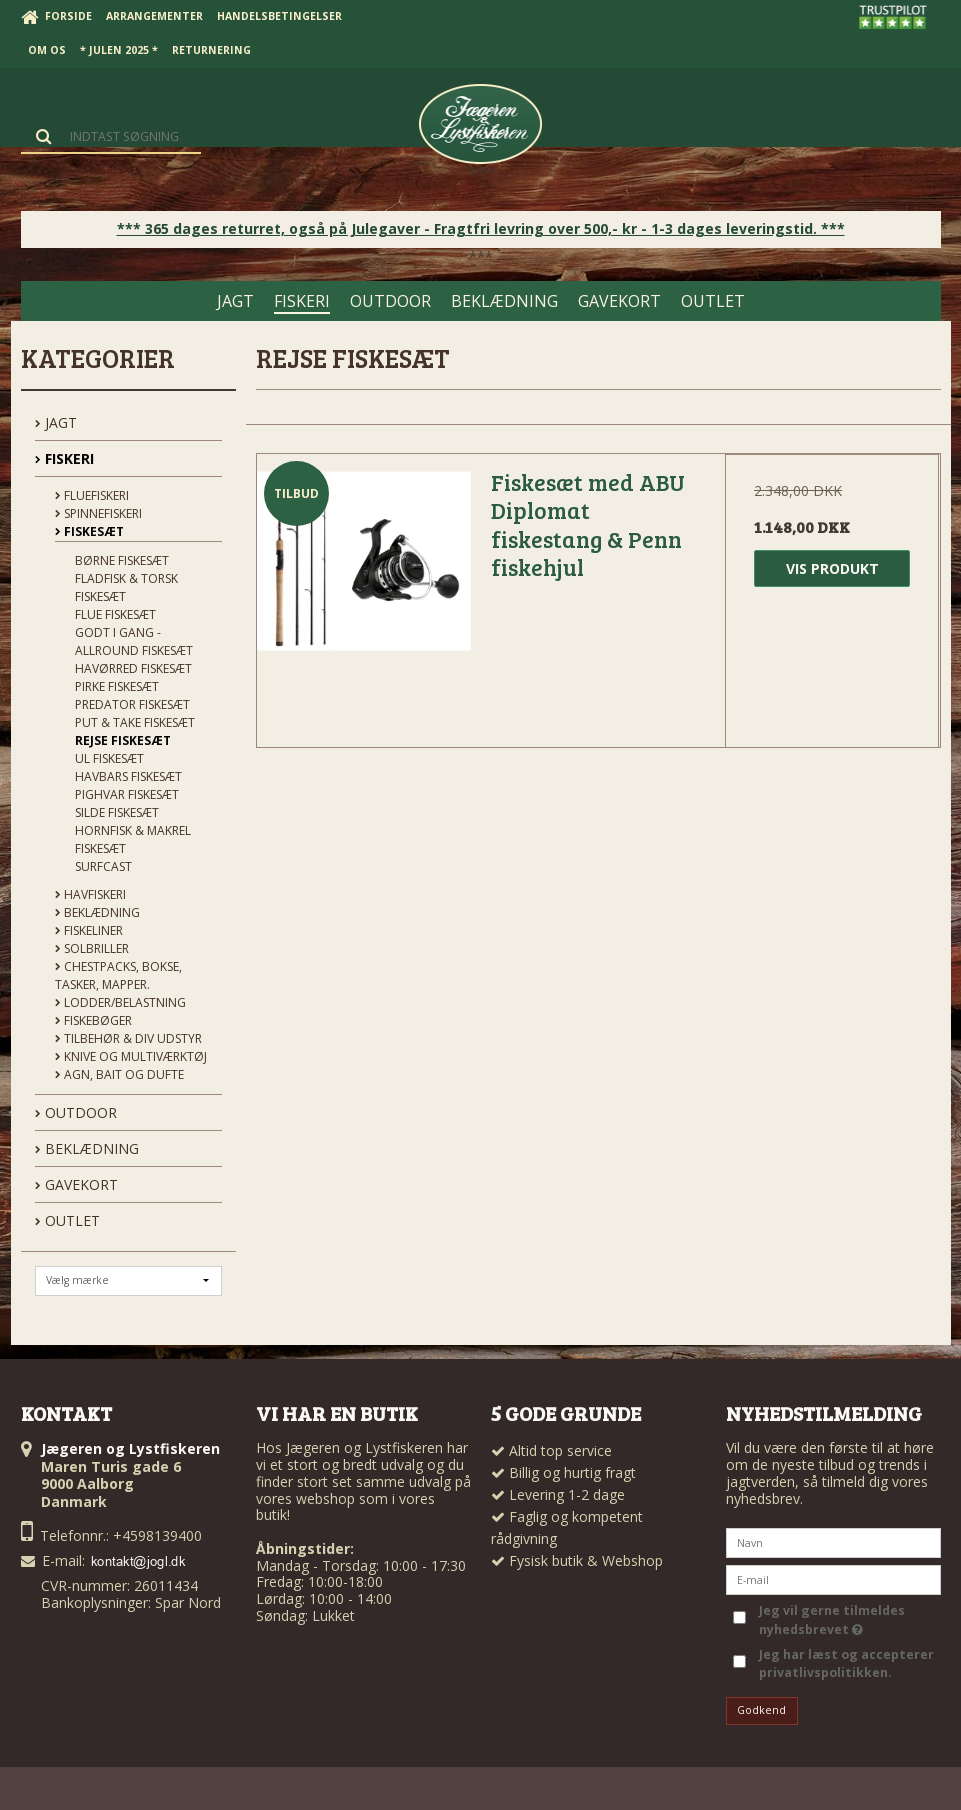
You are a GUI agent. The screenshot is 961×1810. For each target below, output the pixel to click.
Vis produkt (832, 568)
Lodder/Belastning (120, 1002)
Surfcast (103, 866)
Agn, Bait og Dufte (119, 1074)
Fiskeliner (89, 930)
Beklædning (97, 912)
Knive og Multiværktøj (131, 1056)
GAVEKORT (76, 1184)
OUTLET (67, 1220)
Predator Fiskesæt (132, 704)
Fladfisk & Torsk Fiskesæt (126, 587)
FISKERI (64, 458)
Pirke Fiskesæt (117, 686)
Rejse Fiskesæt (123, 740)
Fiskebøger (93, 1020)
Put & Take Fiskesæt (135, 722)
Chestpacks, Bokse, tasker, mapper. (118, 975)
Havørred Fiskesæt (133, 668)
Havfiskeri (90, 894)
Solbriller (92, 948)
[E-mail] (833, 1578)
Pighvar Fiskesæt (127, 794)
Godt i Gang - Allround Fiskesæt (134, 641)
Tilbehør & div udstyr (128, 1038)
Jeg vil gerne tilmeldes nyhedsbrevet (830, 1619)
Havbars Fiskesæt (128, 776)
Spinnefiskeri (98, 513)
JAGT (56, 422)
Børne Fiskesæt (122, 560)
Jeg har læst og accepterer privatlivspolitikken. (846, 1663)
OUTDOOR (76, 1112)
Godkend (761, 1710)
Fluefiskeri (92, 495)
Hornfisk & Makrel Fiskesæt (133, 839)
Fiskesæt (89, 531)
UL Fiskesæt (109, 758)
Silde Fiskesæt (117, 812)
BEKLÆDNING (87, 1148)
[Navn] (833, 1541)
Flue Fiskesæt (115, 614)
